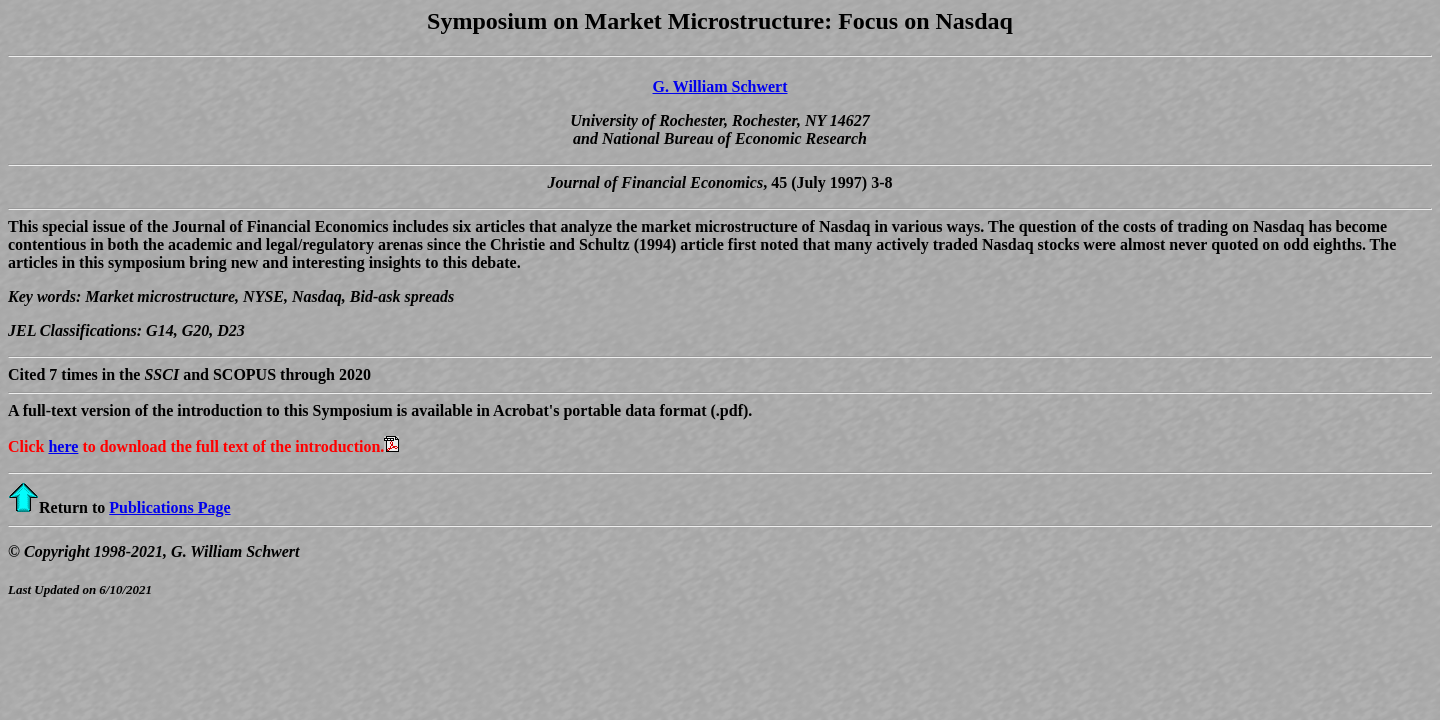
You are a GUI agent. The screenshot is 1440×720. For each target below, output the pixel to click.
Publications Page (169, 507)
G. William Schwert (720, 86)
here (63, 446)
